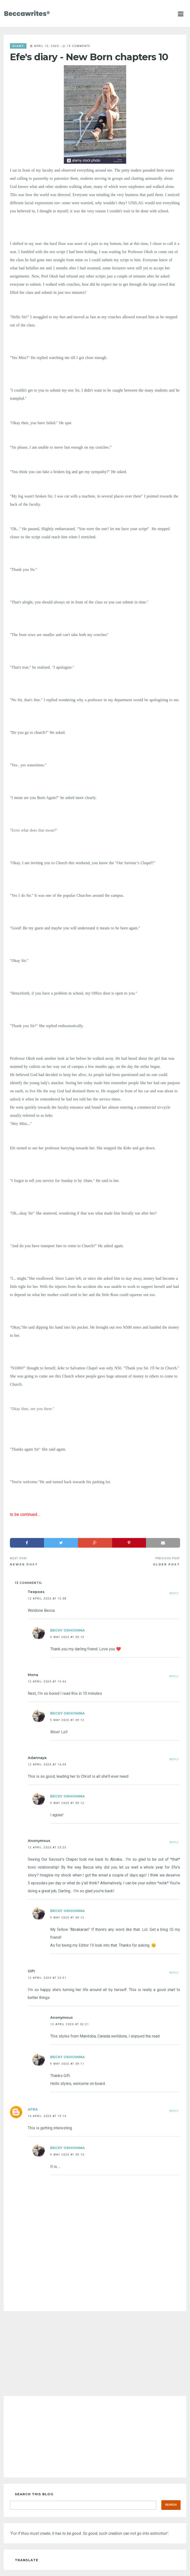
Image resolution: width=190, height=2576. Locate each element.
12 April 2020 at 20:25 (47, 1847)
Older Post (166, 1564)
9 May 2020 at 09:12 (67, 1720)
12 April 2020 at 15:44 (47, 1681)
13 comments (78, 46)
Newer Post (24, 1564)
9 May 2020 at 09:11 (67, 2063)
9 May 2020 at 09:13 (67, 1637)
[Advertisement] (95, 2353)
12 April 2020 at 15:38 (47, 1598)
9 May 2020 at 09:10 (67, 2154)
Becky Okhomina (67, 1630)
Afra (33, 2109)
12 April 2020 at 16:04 (47, 1764)
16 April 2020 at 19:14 (47, 2116)
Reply (174, 1593)
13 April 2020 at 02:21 (69, 2024)
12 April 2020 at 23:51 (47, 1978)
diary (18, 46)
